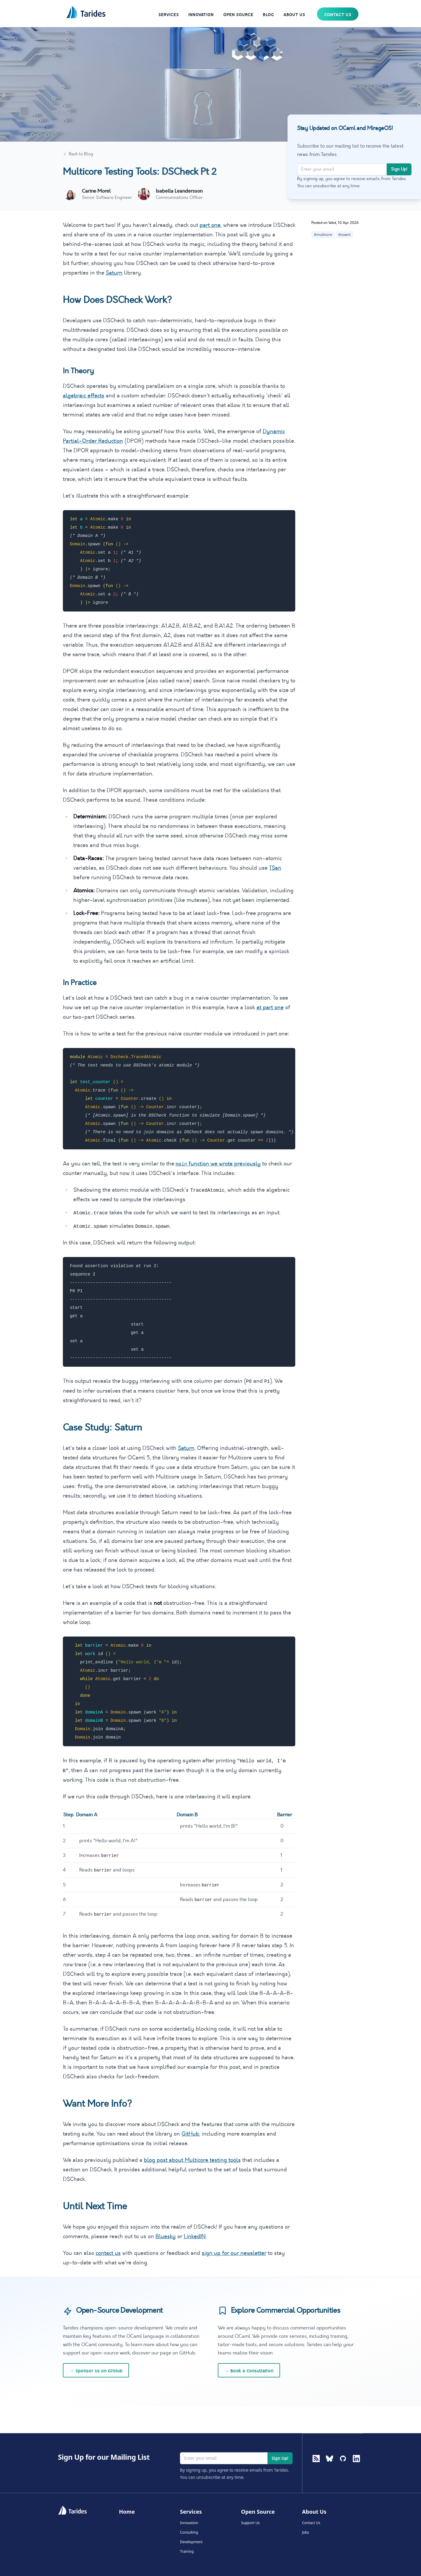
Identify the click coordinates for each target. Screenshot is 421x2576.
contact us (108, 2253)
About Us (294, 14)
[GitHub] (343, 2468)
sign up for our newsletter (234, 2253)
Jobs (305, 2532)
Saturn (114, 272)
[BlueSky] (329, 2468)
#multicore (323, 234)
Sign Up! (399, 169)
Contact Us (337, 14)
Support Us (250, 2523)
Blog (268, 14)
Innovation (201, 14)
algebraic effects (83, 395)
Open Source (238, 14)
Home (127, 2511)
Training (187, 2551)
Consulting (189, 2532)
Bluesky (166, 2236)
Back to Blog (78, 154)
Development (191, 2542)
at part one (270, 1007)
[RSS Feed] (316, 2458)
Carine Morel (96, 191)
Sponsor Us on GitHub (95, 2370)
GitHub (190, 2133)
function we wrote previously (218, 1163)
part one (210, 225)
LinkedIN (195, 2236)
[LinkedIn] (356, 2468)
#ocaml (344, 234)
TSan (275, 867)
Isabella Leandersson (179, 191)
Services (168, 14)
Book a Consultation (249, 2370)
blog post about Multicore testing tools (192, 2160)
